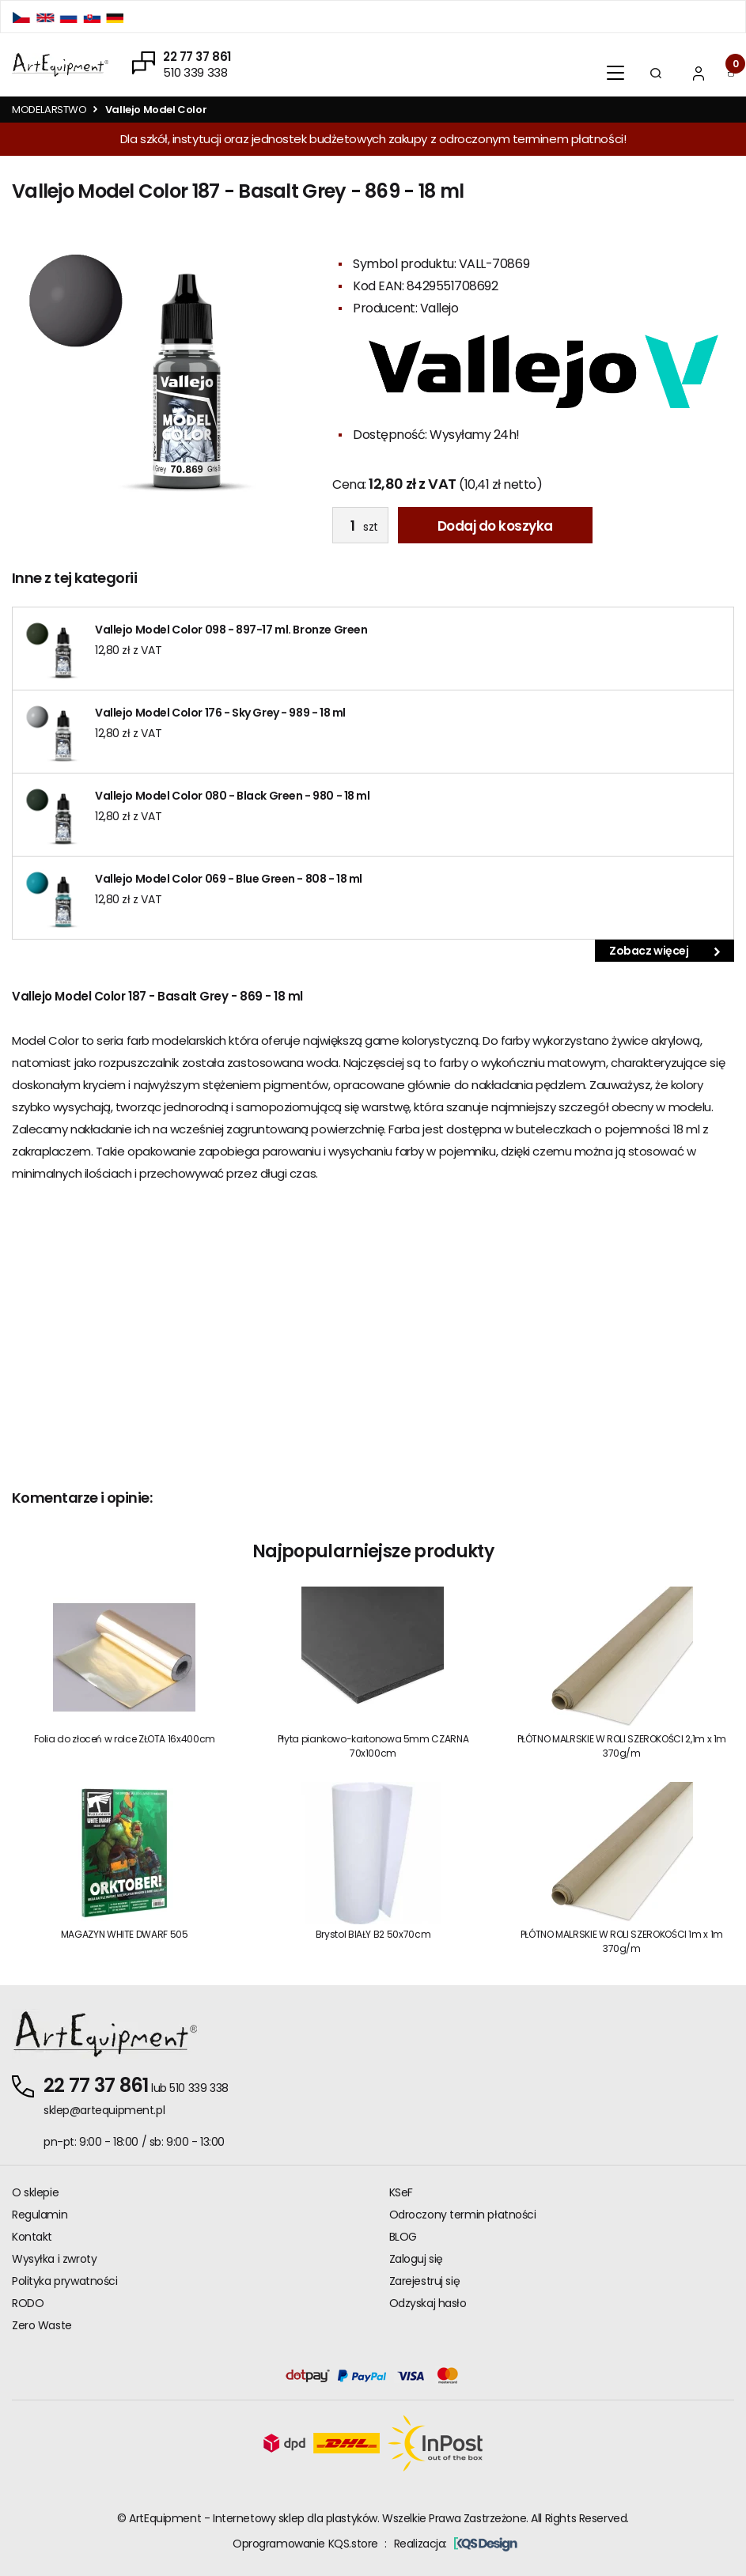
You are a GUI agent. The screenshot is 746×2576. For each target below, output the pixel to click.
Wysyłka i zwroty (54, 2259)
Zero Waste (42, 2325)
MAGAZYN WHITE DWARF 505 (124, 1934)
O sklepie (35, 2192)
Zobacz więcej (664, 951)
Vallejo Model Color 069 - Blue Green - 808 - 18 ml (228, 879)
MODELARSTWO (49, 109)
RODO (28, 2303)
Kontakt (32, 2237)
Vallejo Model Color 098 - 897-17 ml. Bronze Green (231, 629)
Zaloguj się (416, 2259)
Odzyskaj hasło (428, 2303)
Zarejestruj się (424, 2281)
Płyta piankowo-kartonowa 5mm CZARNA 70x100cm (373, 1746)
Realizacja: (455, 2543)
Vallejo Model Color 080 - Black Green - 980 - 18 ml (232, 796)
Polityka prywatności (65, 2281)
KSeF (401, 2192)
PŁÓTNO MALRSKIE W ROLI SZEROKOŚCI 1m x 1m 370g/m (622, 1941)
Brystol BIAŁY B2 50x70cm (373, 1934)
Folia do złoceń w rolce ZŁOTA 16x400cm (124, 1739)
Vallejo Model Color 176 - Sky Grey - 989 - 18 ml (220, 713)
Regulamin (39, 2214)
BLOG (403, 2237)
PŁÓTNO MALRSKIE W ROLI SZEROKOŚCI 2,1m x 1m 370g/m (622, 1746)
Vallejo (439, 308)
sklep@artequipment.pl (104, 2110)
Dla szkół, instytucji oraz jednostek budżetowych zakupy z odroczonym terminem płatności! (373, 139)
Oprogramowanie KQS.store (305, 2543)
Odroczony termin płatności (462, 2214)
